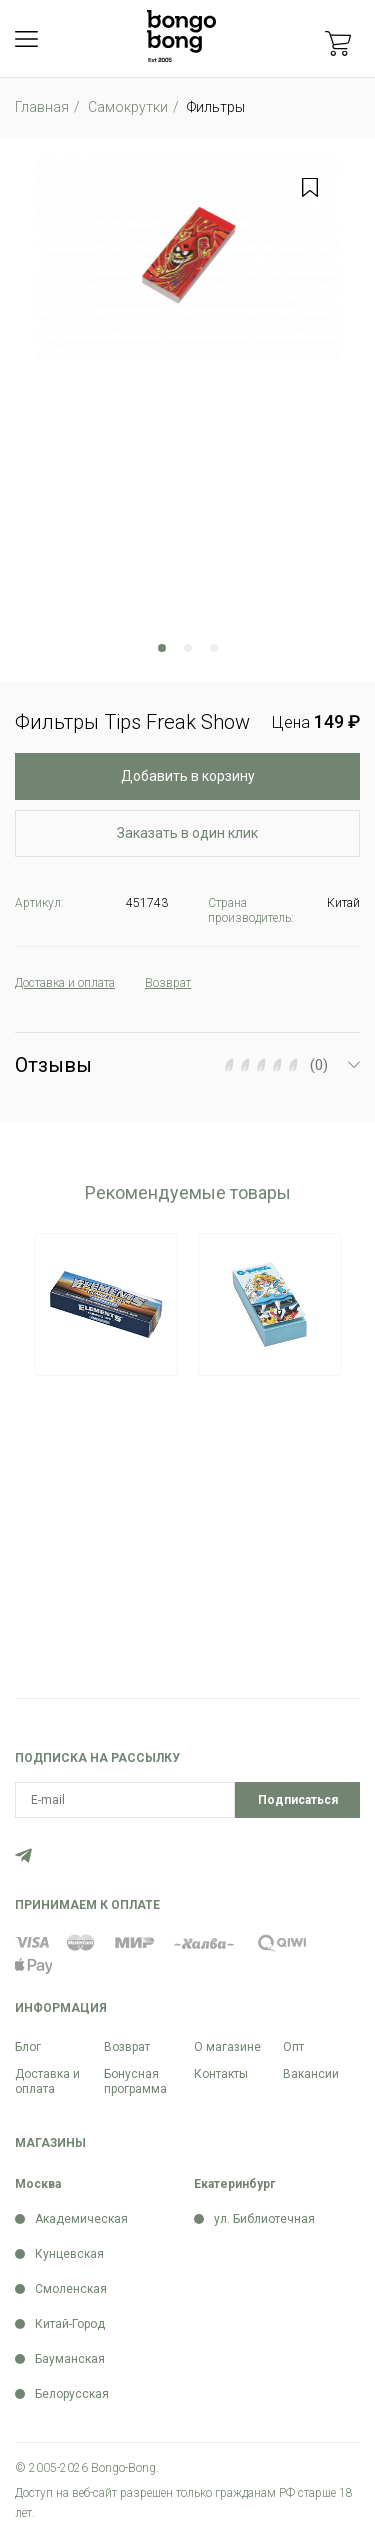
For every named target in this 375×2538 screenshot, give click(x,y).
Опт (293, 2047)
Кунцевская (69, 2254)
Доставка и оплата (47, 2081)
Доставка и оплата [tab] (65, 983)
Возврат (127, 2047)
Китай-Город (70, 2324)
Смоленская (71, 2289)
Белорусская (72, 2394)
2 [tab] (188, 648)
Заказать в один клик (187, 833)
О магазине (227, 2047)
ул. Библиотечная (264, 2219)
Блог (28, 2047)
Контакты (221, 2074)
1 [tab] (162, 648)
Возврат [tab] (168, 983)
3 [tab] (214, 648)
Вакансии (311, 2074)
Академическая (81, 2219)
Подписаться (298, 1800)
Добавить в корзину (188, 776)
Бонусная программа (135, 2081)
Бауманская (70, 2359)
